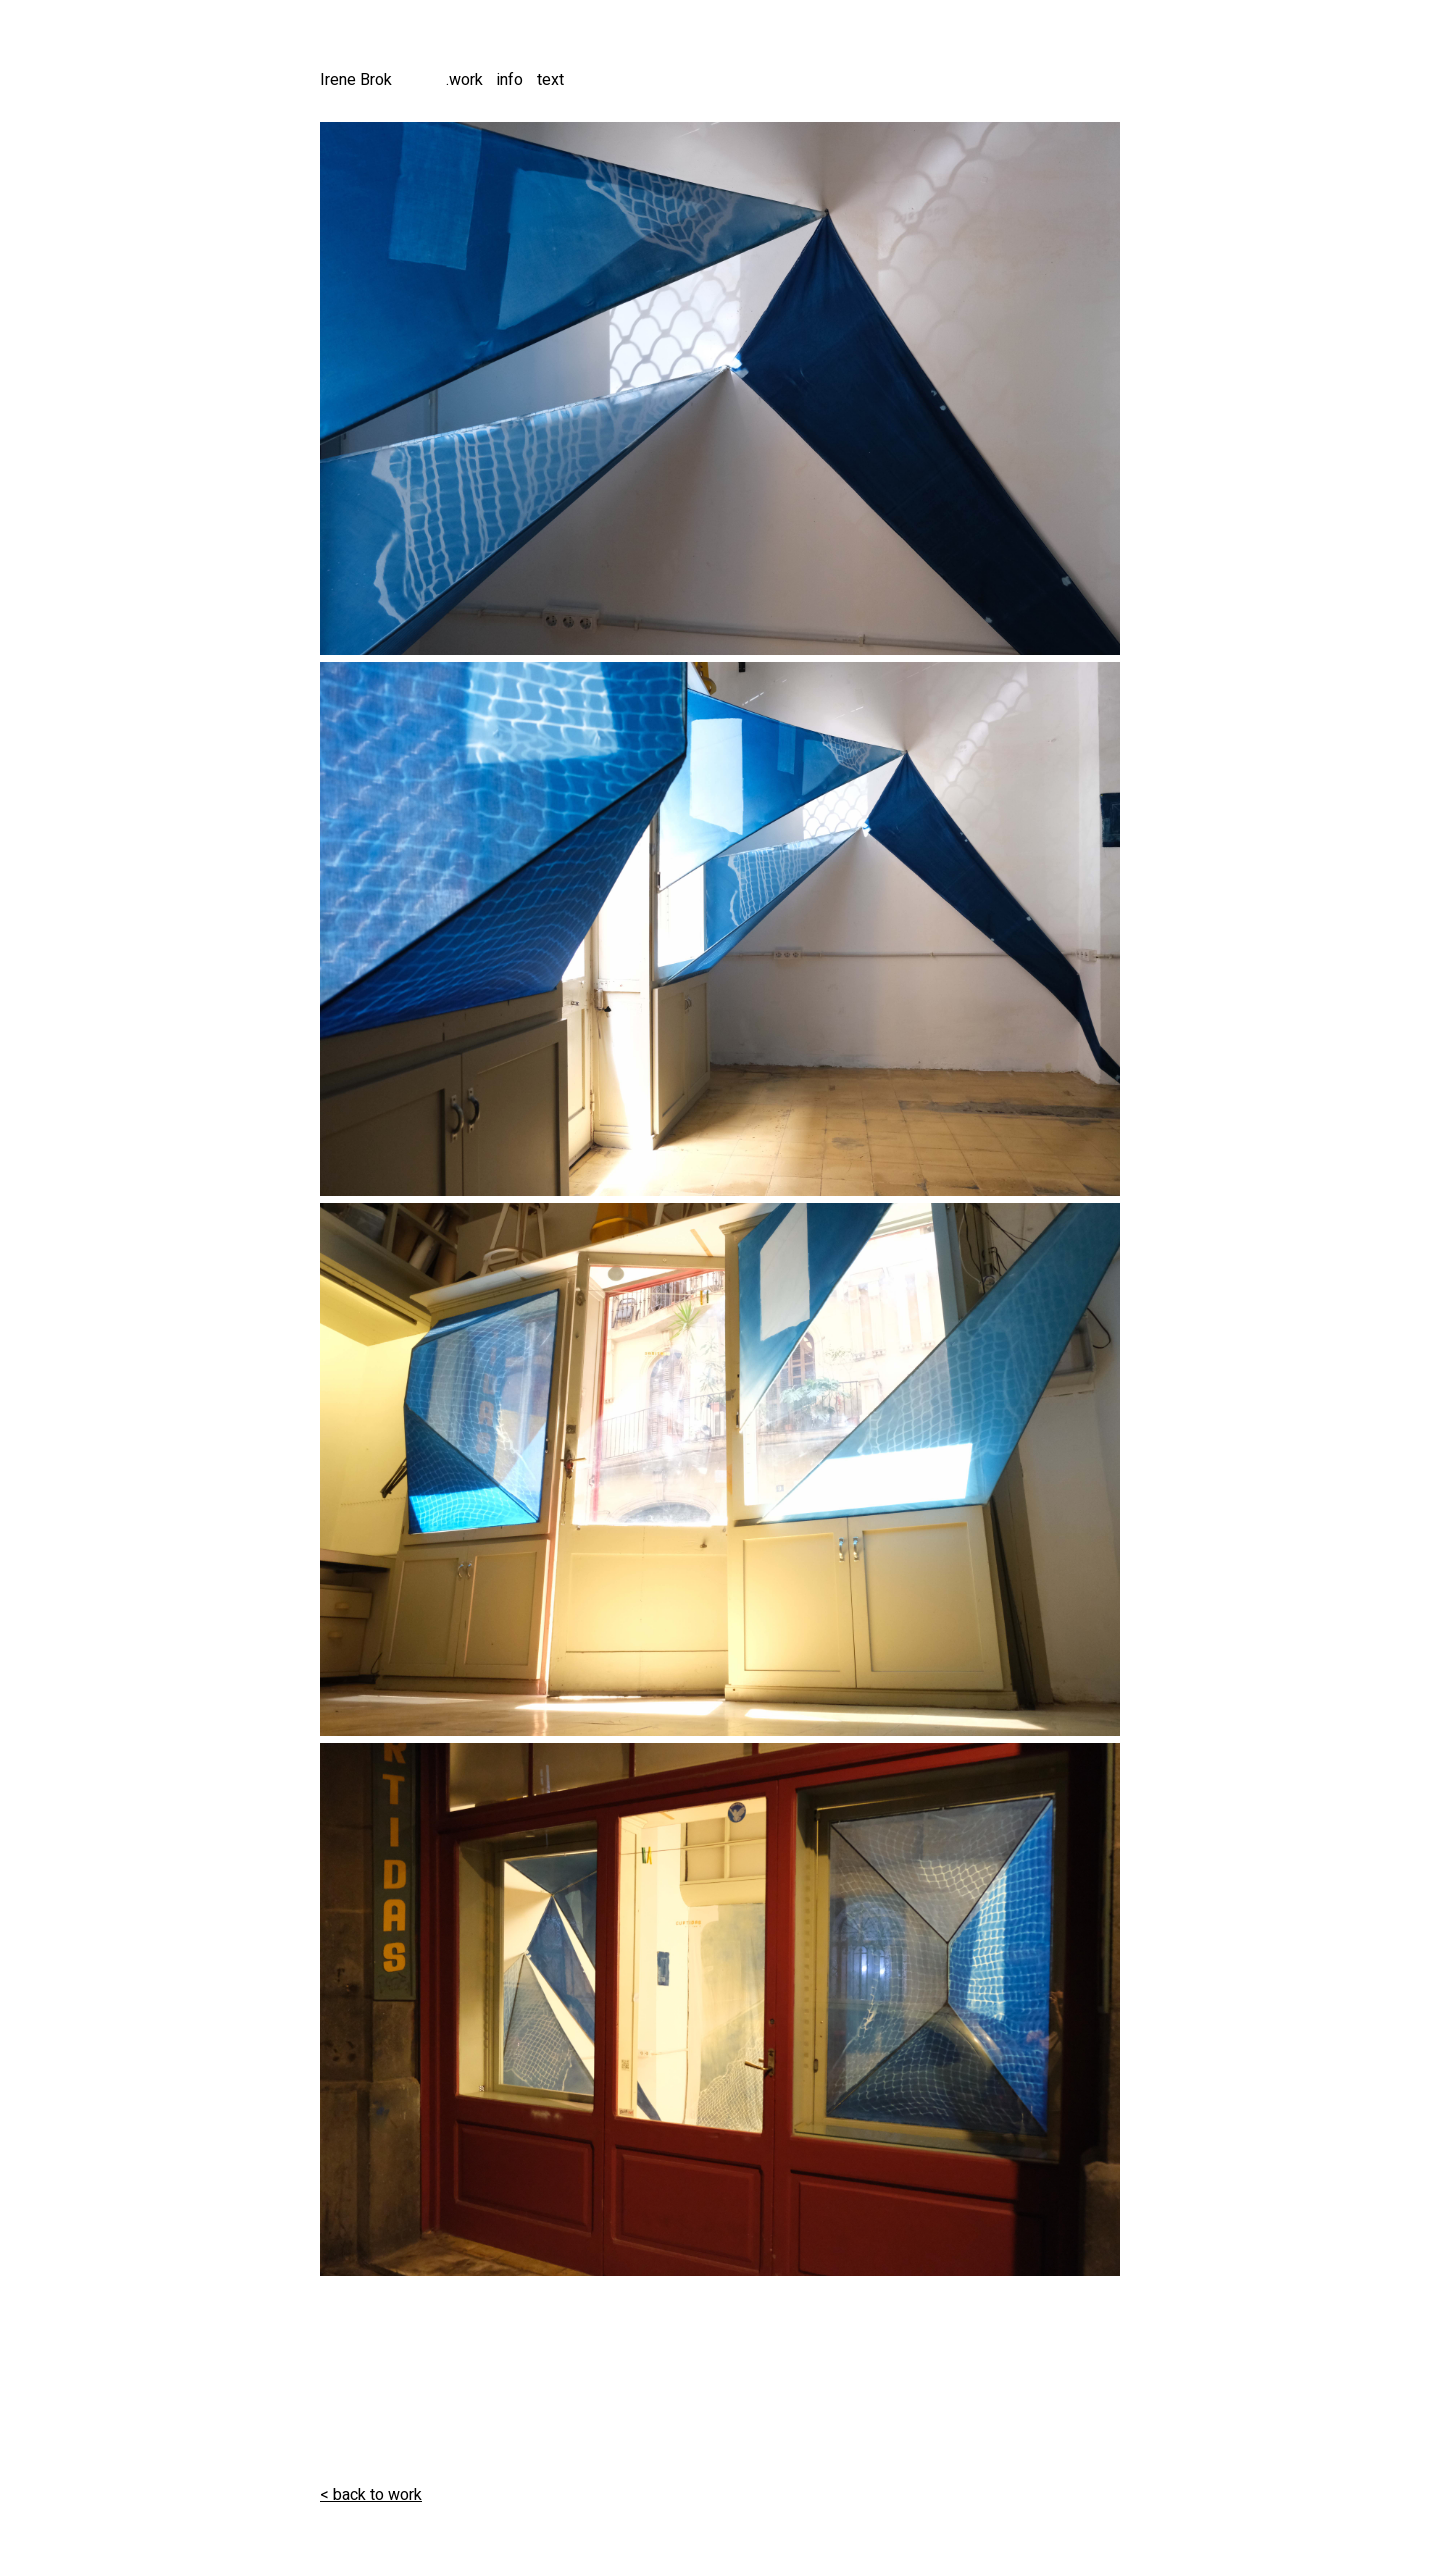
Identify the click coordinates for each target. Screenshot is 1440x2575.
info (510, 80)
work (466, 80)
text (550, 80)
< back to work (371, 2495)
